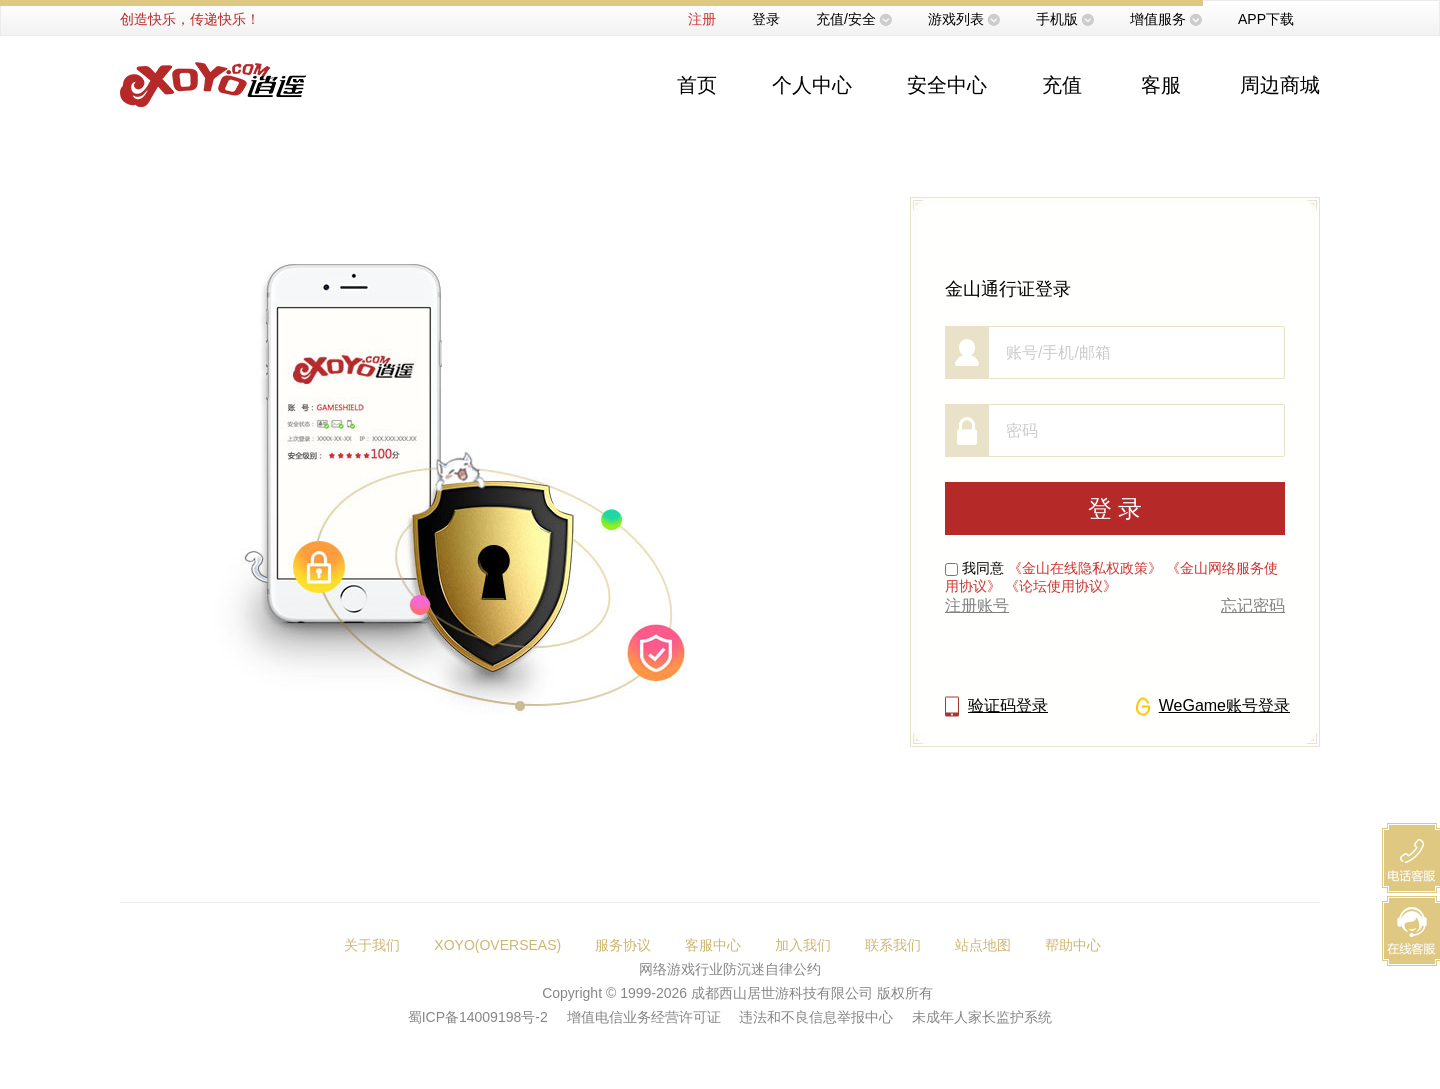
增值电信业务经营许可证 (644, 1017)
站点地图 (983, 945)
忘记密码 (1253, 605)
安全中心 (947, 85)
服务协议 (623, 945)
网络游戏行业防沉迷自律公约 (730, 969)
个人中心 (812, 85)
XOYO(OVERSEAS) (497, 945)
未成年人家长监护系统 (982, 1017)
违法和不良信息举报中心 (816, 1017)
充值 (1062, 85)
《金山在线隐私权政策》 (1085, 568)
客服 (1161, 85)
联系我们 (893, 945)
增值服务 (1158, 19)
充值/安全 (846, 19)
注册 (702, 19)
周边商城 (1280, 85)
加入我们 (803, 945)
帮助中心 (1073, 945)
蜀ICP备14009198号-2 (478, 1017)
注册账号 (977, 605)
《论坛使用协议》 (1061, 586)
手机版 (1057, 19)
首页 (697, 85)
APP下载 (1266, 19)
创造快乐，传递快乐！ (190, 19)
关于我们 (372, 945)
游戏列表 (956, 19)
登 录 (1115, 508)
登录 (766, 19)
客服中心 (713, 945)
